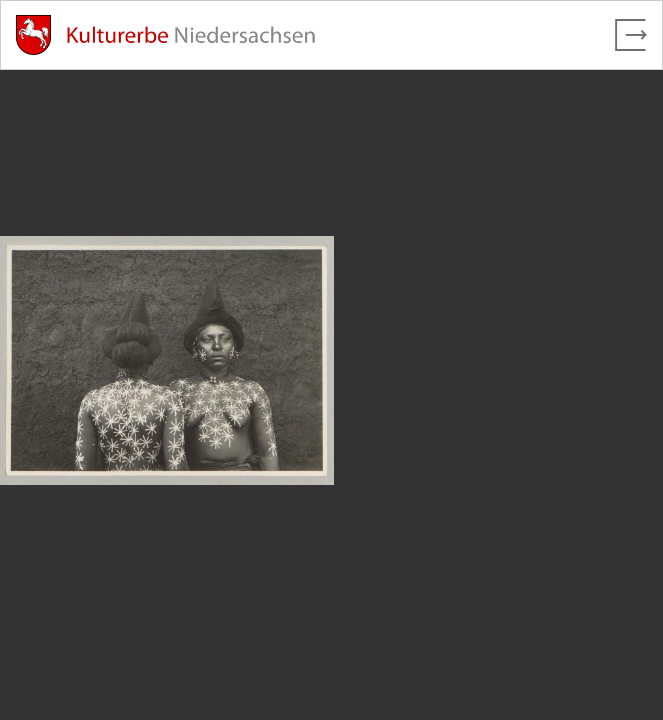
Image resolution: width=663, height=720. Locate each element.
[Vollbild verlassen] (631, 35)
